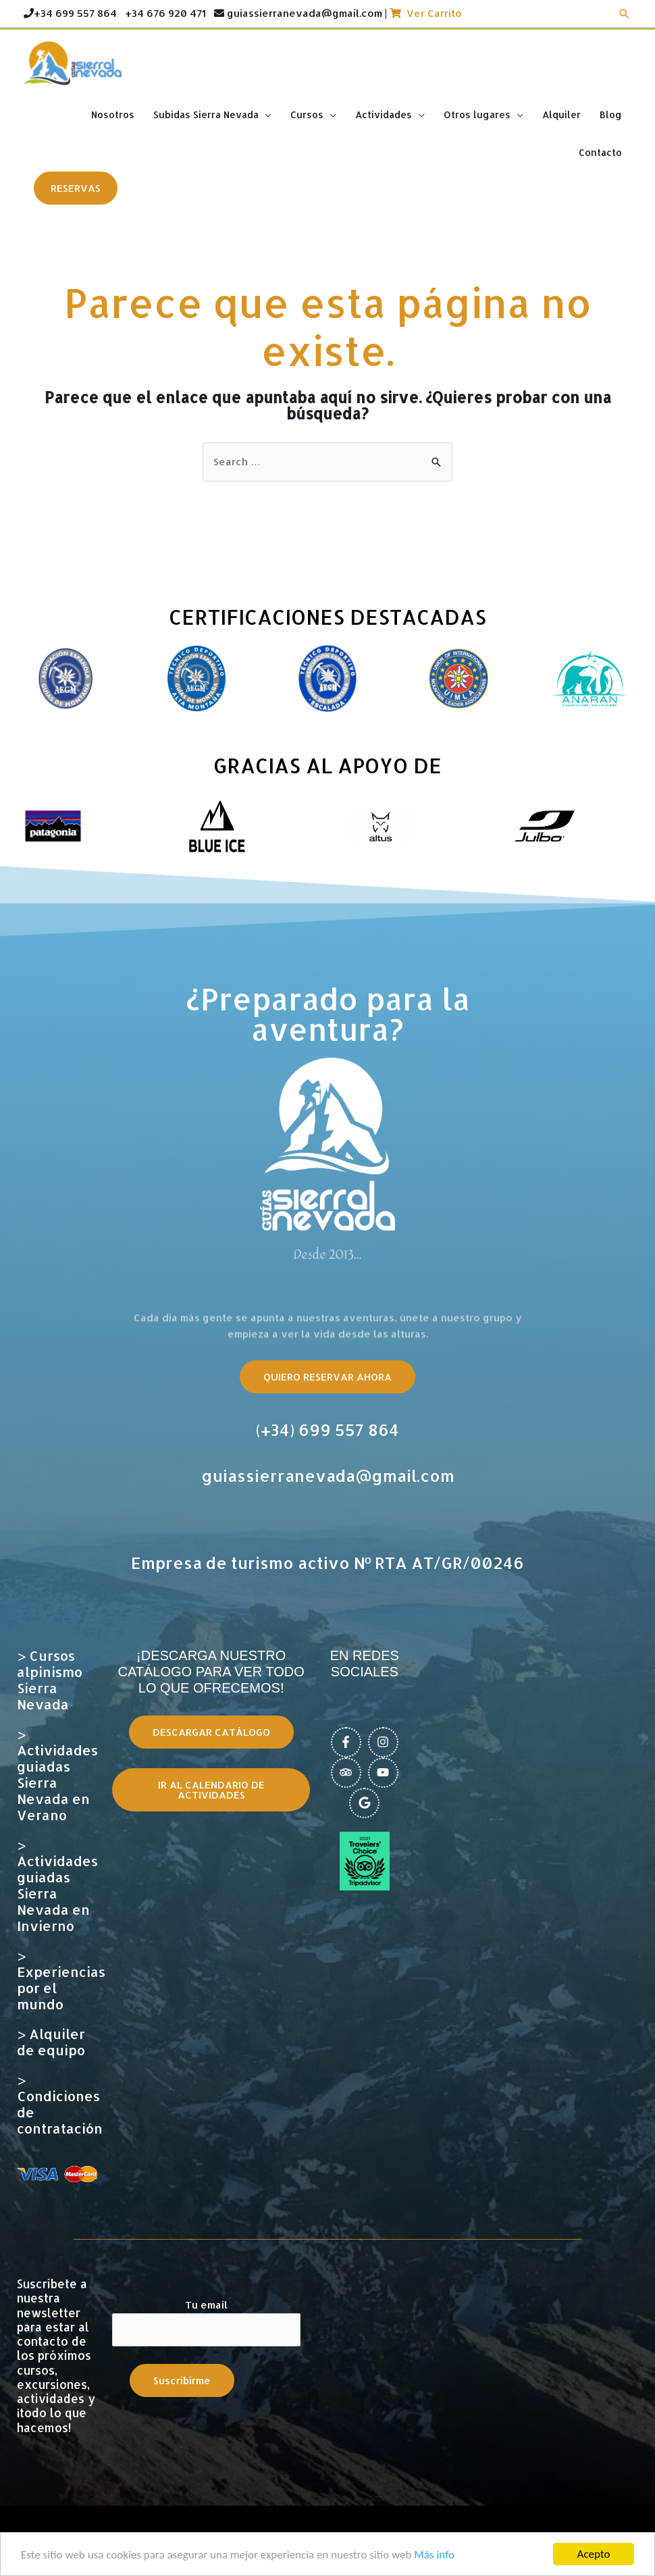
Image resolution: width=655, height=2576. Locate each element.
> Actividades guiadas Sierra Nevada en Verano (57, 1774)
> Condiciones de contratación (60, 2104)
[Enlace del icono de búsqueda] (624, 13)
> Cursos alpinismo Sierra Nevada (49, 1680)
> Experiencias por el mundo (61, 1980)
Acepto (593, 2554)
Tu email (206, 2322)
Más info (434, 2555)
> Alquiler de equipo (51, 2042)
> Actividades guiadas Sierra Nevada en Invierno (57, 1885)
